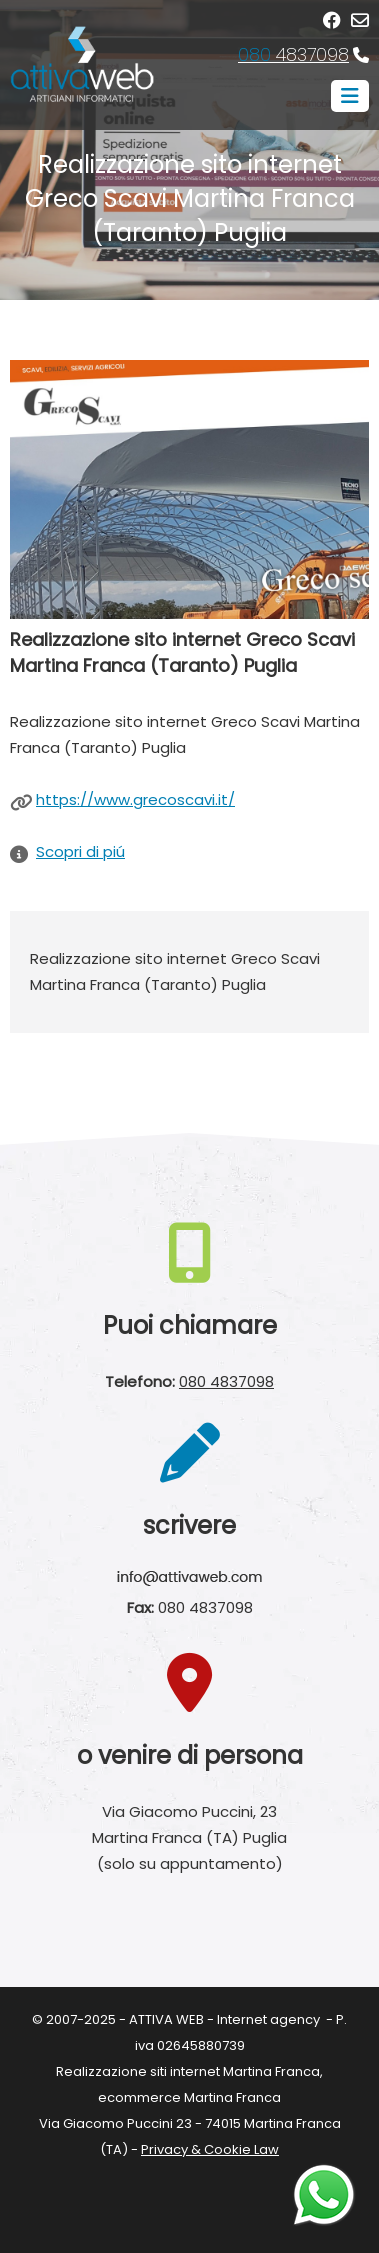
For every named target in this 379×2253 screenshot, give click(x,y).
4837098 (293, 54)
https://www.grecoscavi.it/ (135, 799)
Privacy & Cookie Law (210, 2149)
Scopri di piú (80, 851)
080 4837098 (226, 1381)
